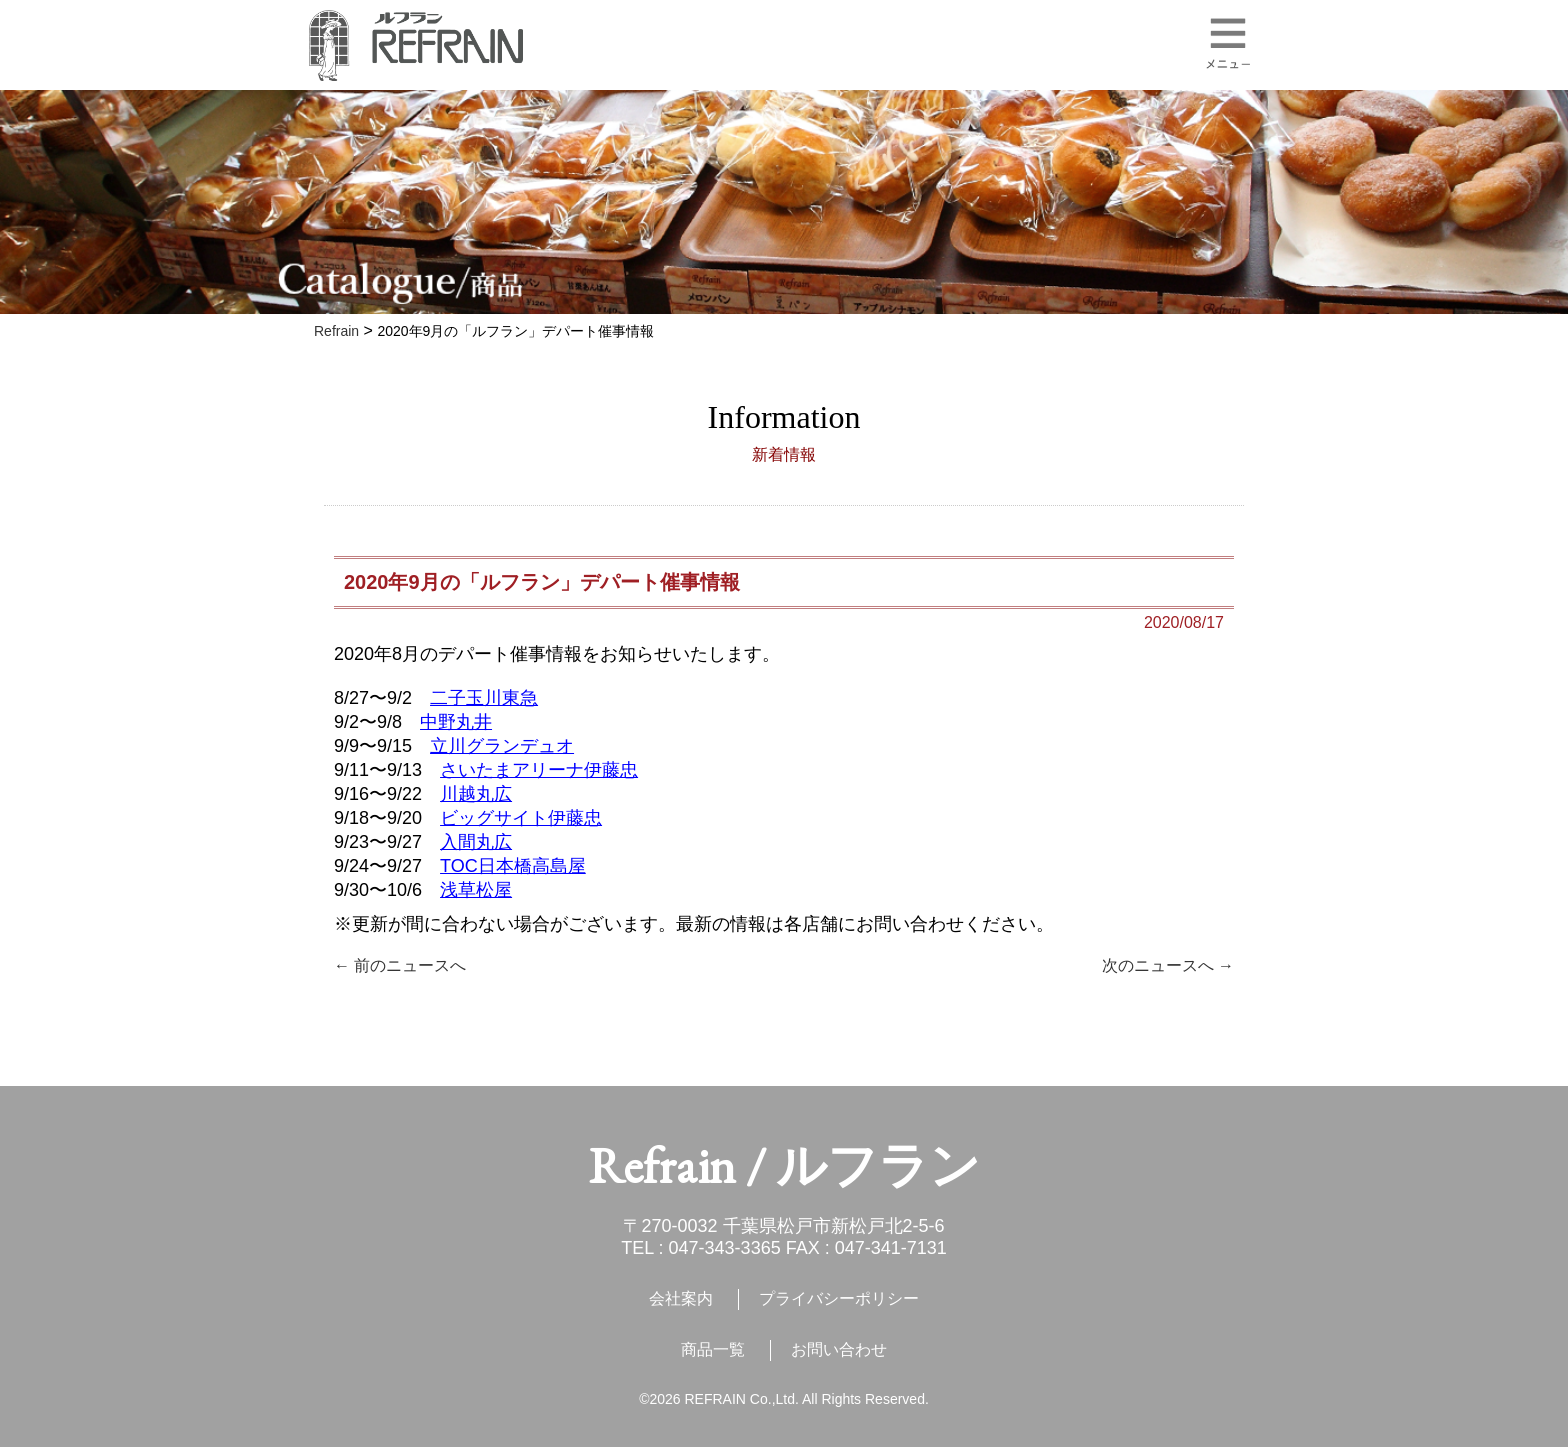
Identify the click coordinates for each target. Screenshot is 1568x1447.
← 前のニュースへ (400, 965)
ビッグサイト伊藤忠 (521, 818)
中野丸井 (456, 722)
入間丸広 (476, 842)
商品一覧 (713, 1349)
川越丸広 (476, 794)
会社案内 (681, 1298)
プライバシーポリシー (839, 1298)
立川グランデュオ (502, 746)
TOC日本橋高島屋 (513, 866)
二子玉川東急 (484, 698)
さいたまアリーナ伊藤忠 (539, 770)
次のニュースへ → (1168, 965)
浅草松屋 (476, 890)
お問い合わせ (839, 1349)
